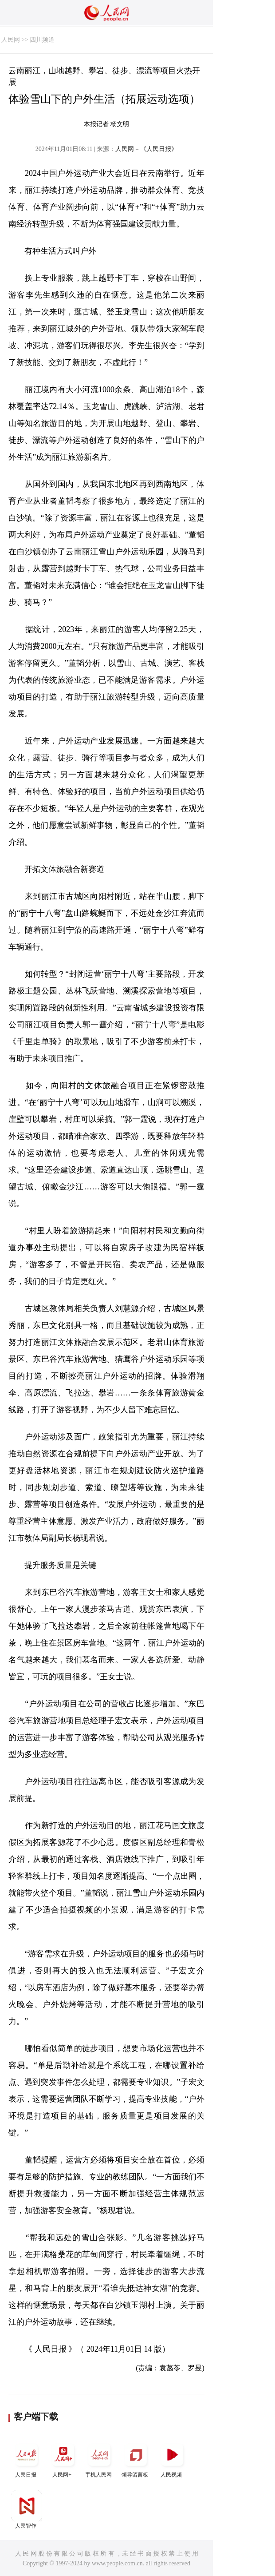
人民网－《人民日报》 (146, 149)
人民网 (10, 39)
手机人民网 (99, 2458)
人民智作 (26, 2509)
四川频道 (42, 39)
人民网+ (63, 2458)
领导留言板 (135, 2458)
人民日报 (26, 2458)
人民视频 (172, 2458)
